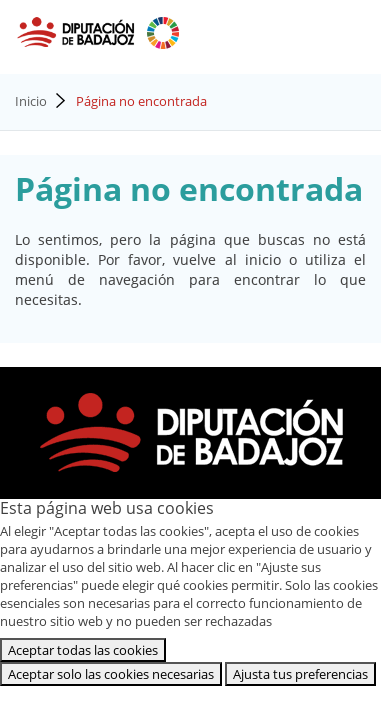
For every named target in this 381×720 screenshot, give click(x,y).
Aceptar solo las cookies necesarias (111, 674)
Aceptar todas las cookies (83, 650)
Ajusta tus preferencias (300, 674)
